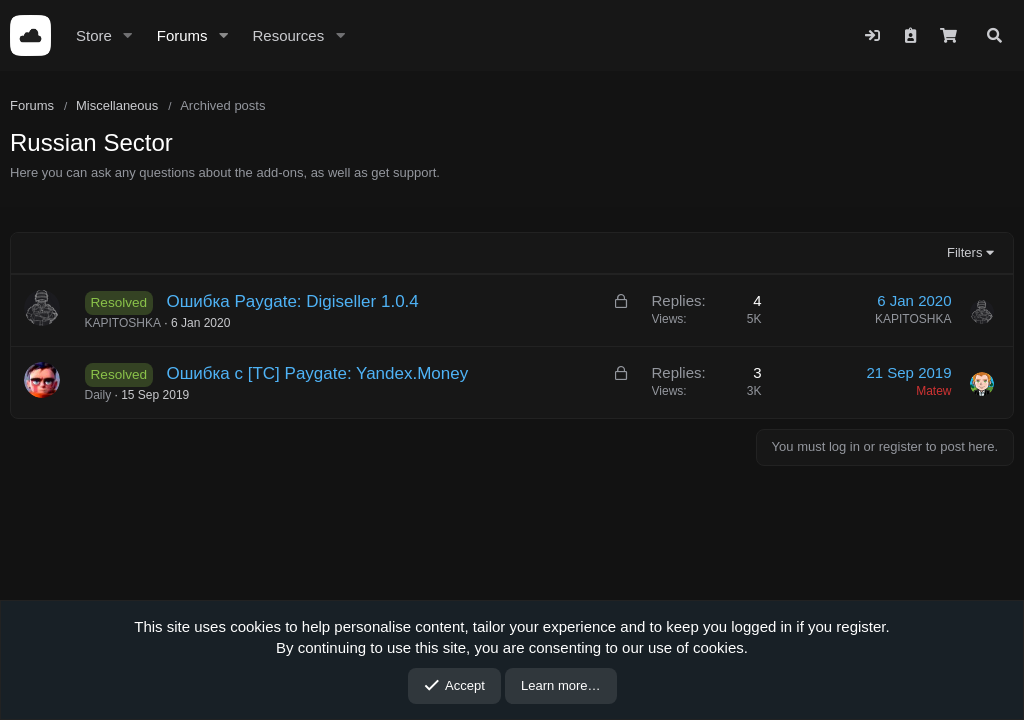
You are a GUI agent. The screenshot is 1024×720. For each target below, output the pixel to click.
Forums (182, 35)
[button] (128, 35)
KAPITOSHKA (123, 323)
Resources (288, 35)
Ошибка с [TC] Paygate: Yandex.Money (317, 373)
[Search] (994, 35)
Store (94, 35)
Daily (98, 395)
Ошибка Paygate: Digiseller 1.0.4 (292, 301)
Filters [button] (964, 252)
